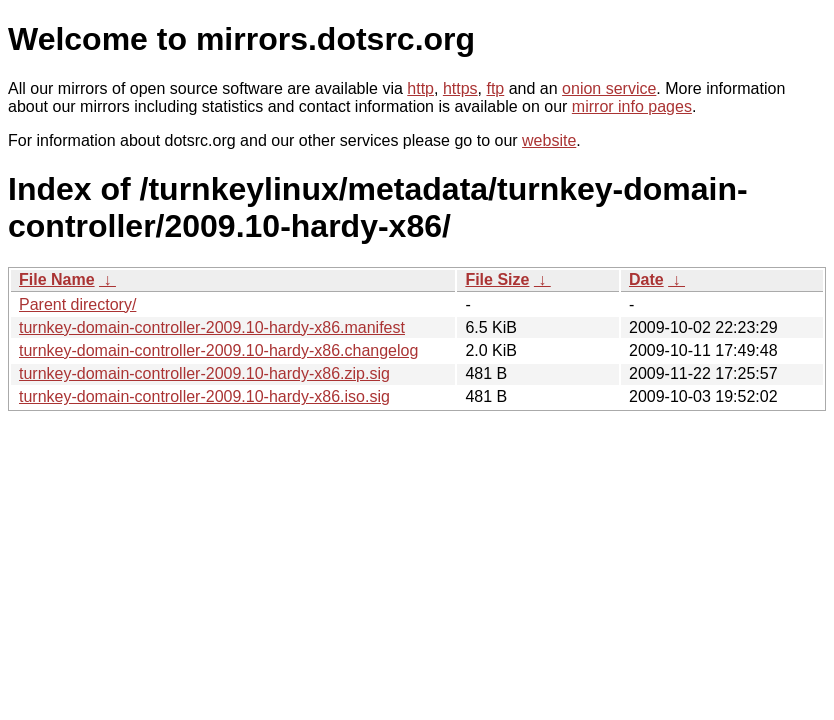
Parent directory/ (77, 304)
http (420, 88)
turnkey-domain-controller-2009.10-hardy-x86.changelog (218, 350)
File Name (57, 279)
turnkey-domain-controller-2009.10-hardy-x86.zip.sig (204, 373)
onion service (609, 88)
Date (646, 279)
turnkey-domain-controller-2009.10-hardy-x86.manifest (212, 327)
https (460, 88)
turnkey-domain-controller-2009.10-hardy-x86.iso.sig (204, 396)
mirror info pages (632, 106)
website (549, 140)
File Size (497, 279)
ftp (495, 88)
